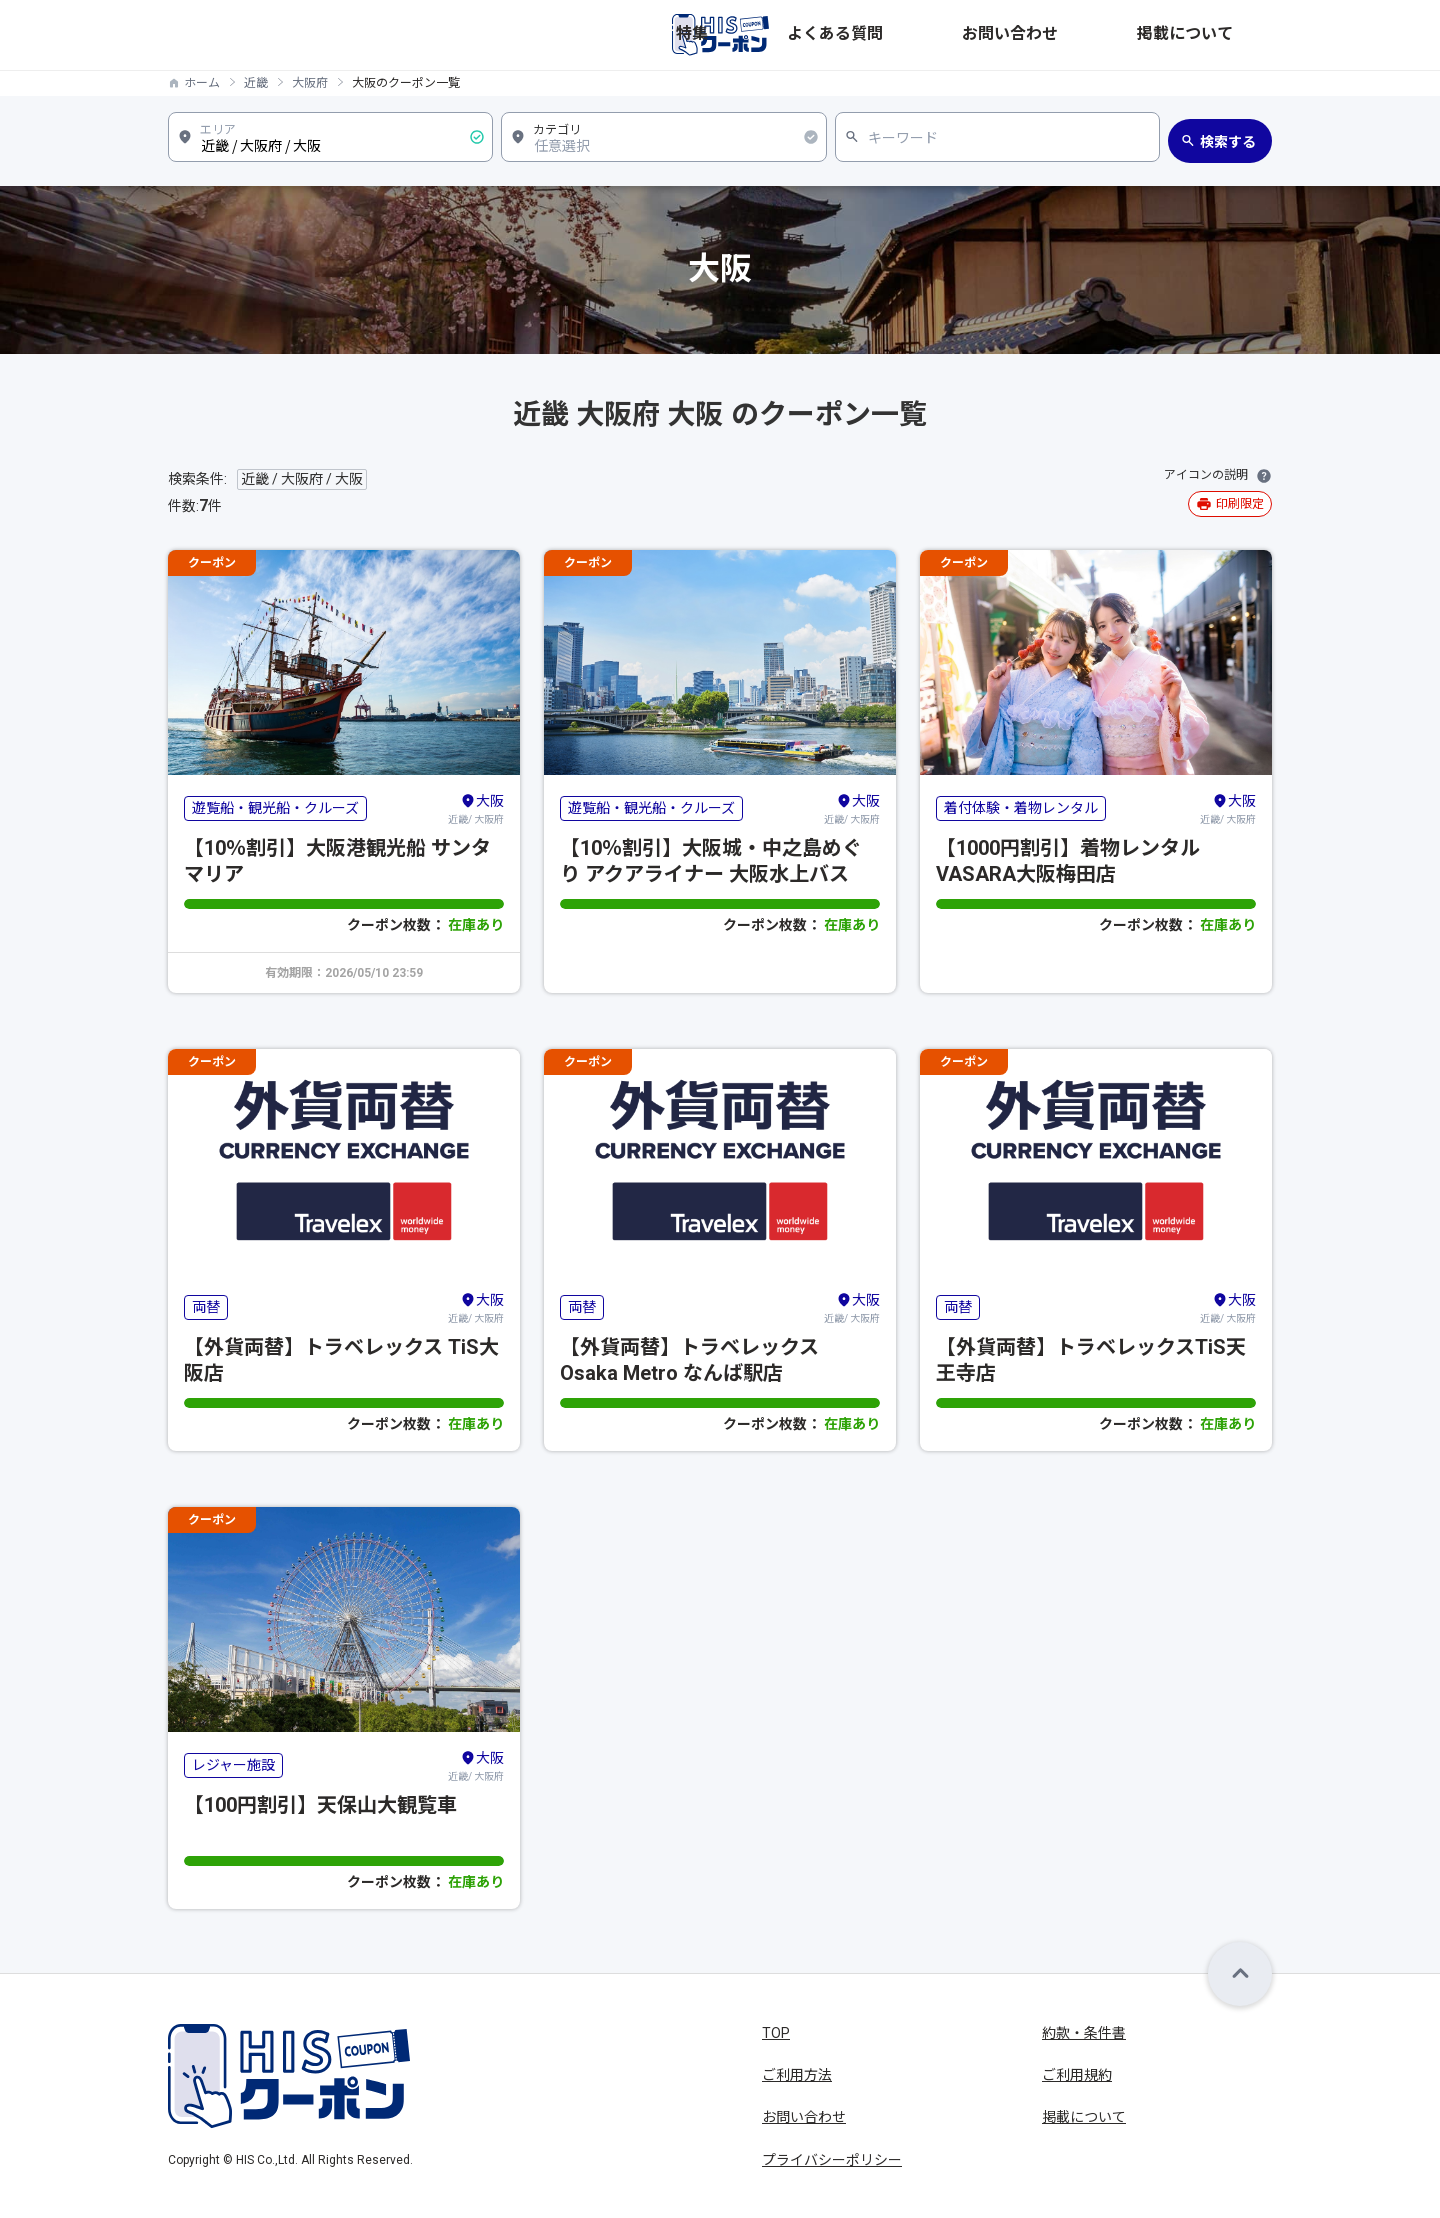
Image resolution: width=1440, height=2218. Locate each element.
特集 (934, 35)
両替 (206, 1307)
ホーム (202, 83)
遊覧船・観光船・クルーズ (275, 808)
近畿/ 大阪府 (476, 808)
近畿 (256, 83)
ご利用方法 (797, 2075)
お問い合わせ (1122, 35)
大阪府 (310, 83)
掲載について (1230, 35)
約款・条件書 (1084, 2033)
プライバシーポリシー (832, 2160)
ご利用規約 (1077, 2075)
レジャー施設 (233, 1765)
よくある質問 (1014, 35)
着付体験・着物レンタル (1021, 808)
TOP (776, 2033)
